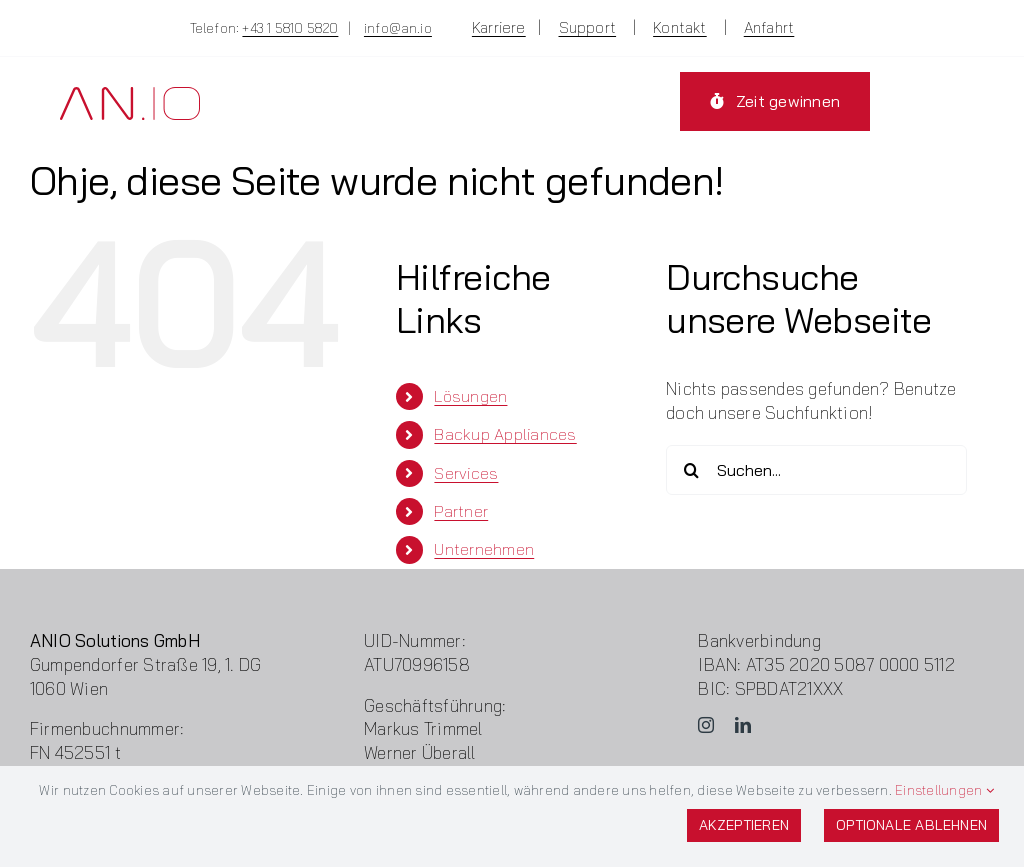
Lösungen (470, 396)
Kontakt (680, 27)
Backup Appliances (505, 434)
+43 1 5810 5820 (290, 28)
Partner (461, 511)
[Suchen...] (816, 470)
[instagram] (706, 725)
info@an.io (398, 28)
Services (466, 473)
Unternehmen (484, 549)
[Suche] (691, 470)
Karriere (499, 27)
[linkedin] (743, 725)
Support (588, 27)
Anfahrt (769, 27)
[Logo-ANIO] (130, 95)
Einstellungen (944, 790)
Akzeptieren (744, 825)
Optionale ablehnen (911, 825)
